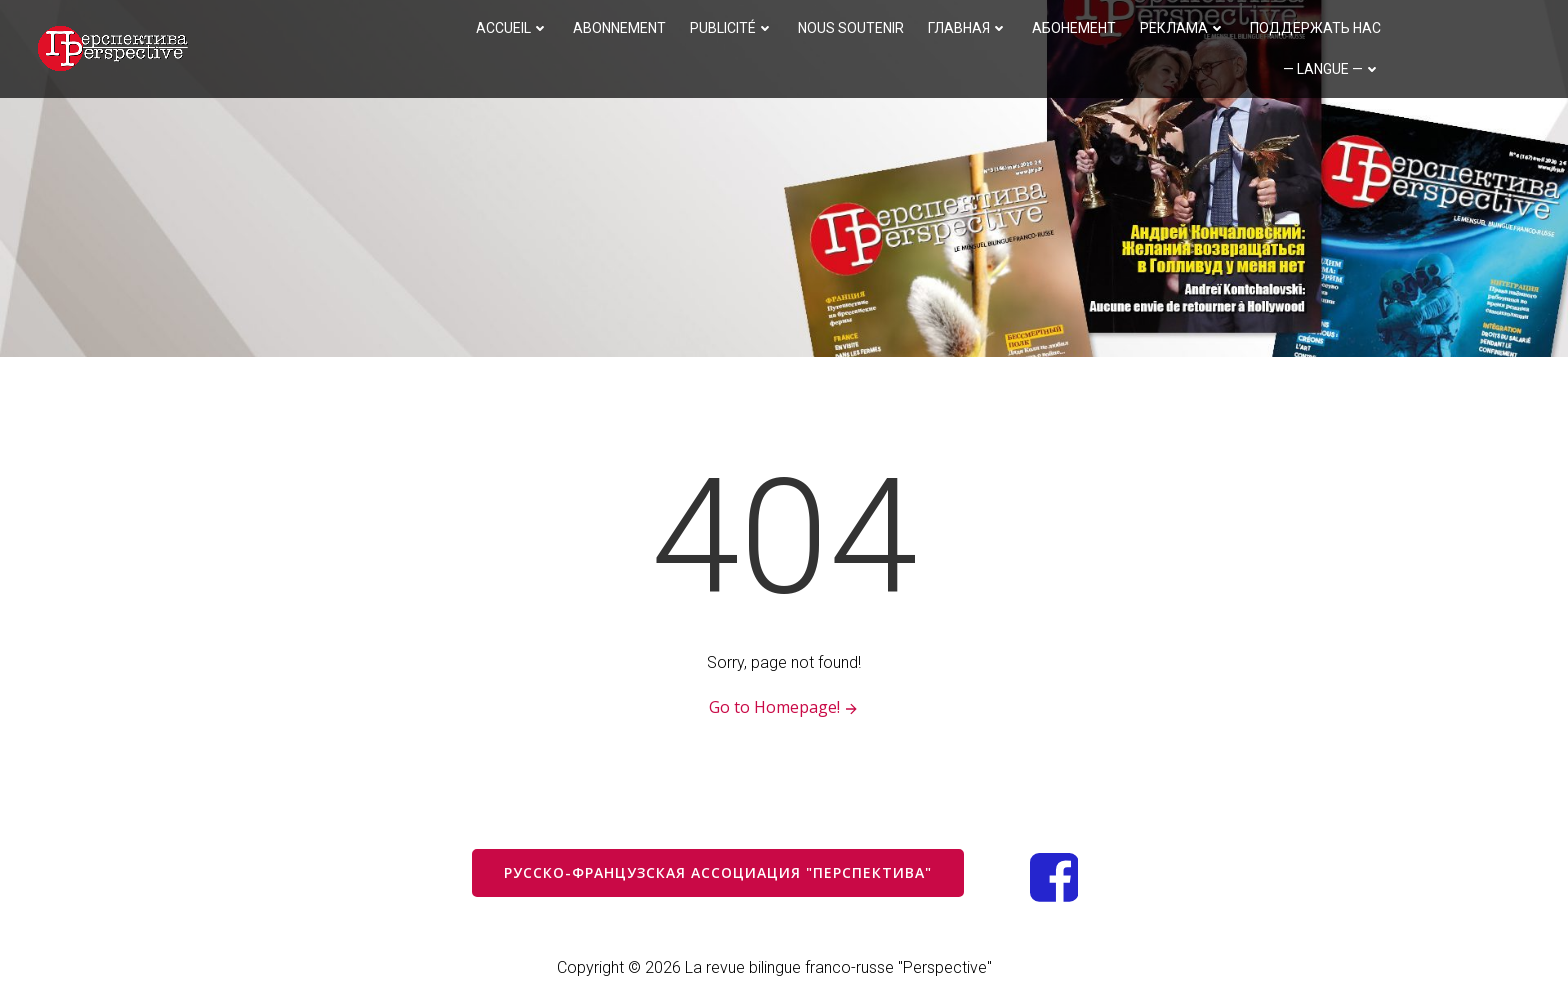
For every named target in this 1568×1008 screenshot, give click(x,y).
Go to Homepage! (784, 708)
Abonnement (619, 28)
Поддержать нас (1315, 28)
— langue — (1332, 69)
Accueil (512, 28)
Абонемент (1074, 28)
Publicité (732, 28)
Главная (968, 28)
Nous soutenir (851, 28)
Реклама (1183, 28)
